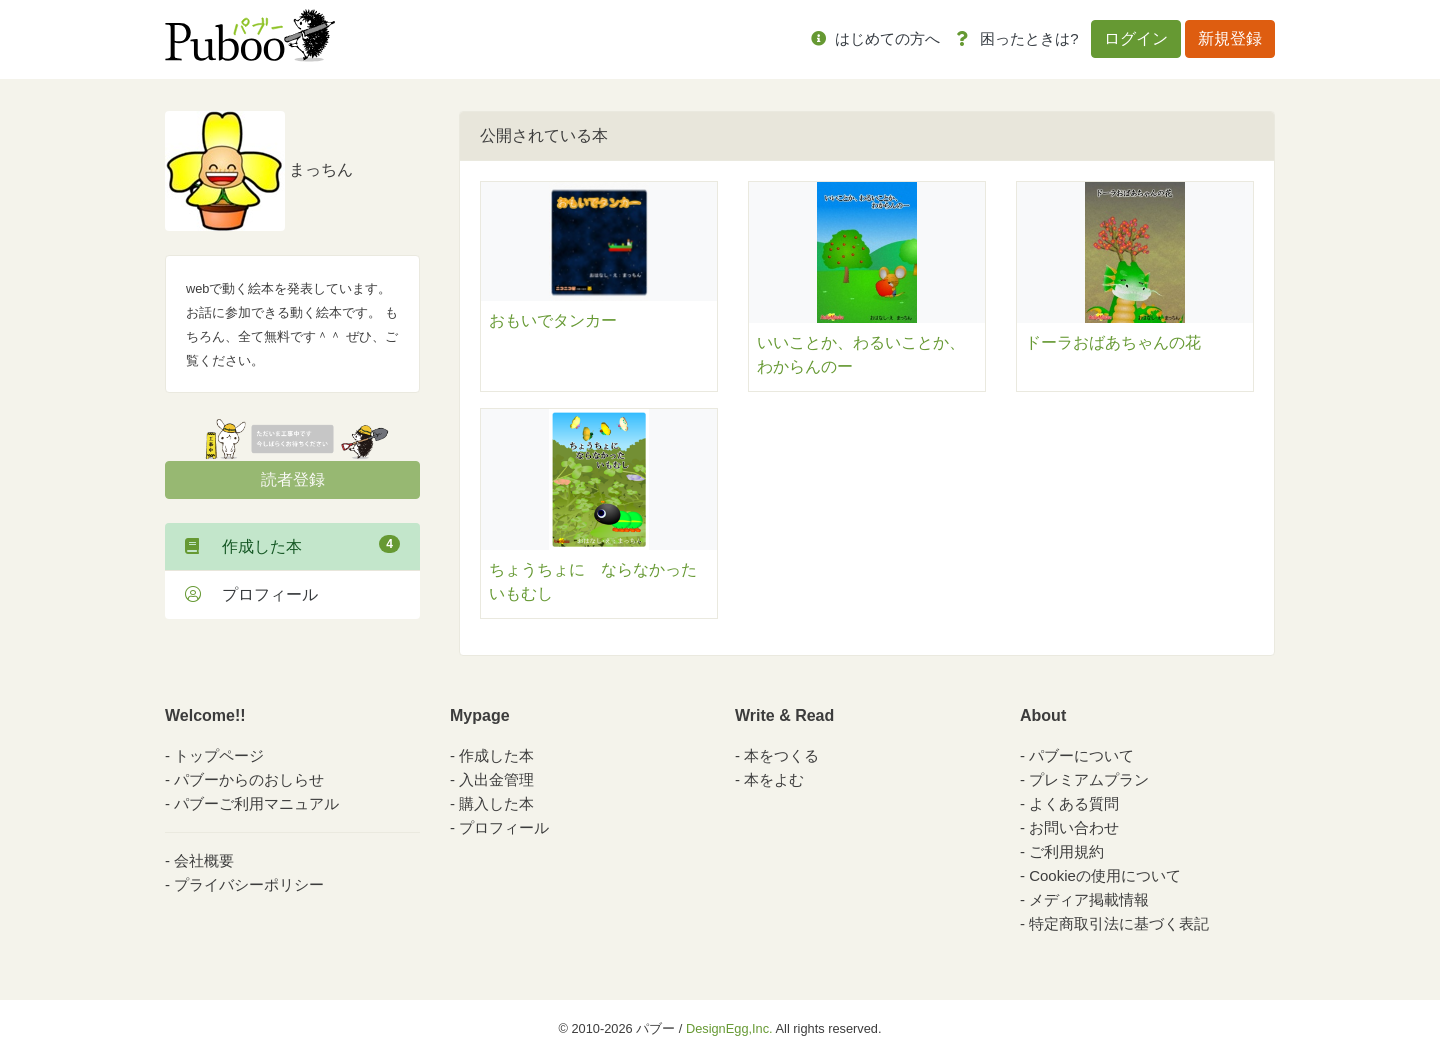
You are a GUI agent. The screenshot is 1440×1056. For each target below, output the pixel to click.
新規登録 (1230, 38)
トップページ (219, 755)
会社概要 (204, 860)
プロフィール (251, 594)
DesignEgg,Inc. (729, 1028)
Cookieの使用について (1105, 875)
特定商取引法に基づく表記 (1119, 923)
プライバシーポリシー (249, 884)
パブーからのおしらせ (249, 779)
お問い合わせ (1074, 827)
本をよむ (774, 779)
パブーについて (1081, 755)
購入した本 (496, 803)
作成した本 (292, 545)
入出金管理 (496, 779)
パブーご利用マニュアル (256, 803)
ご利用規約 (1066, 851)
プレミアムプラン (1089, 779)
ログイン (1136, 38)
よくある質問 (1074, 803)
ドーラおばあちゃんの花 (1113, 342)
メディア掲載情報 (1089, 899)
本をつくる (781, 755)
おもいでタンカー (553, 320)
